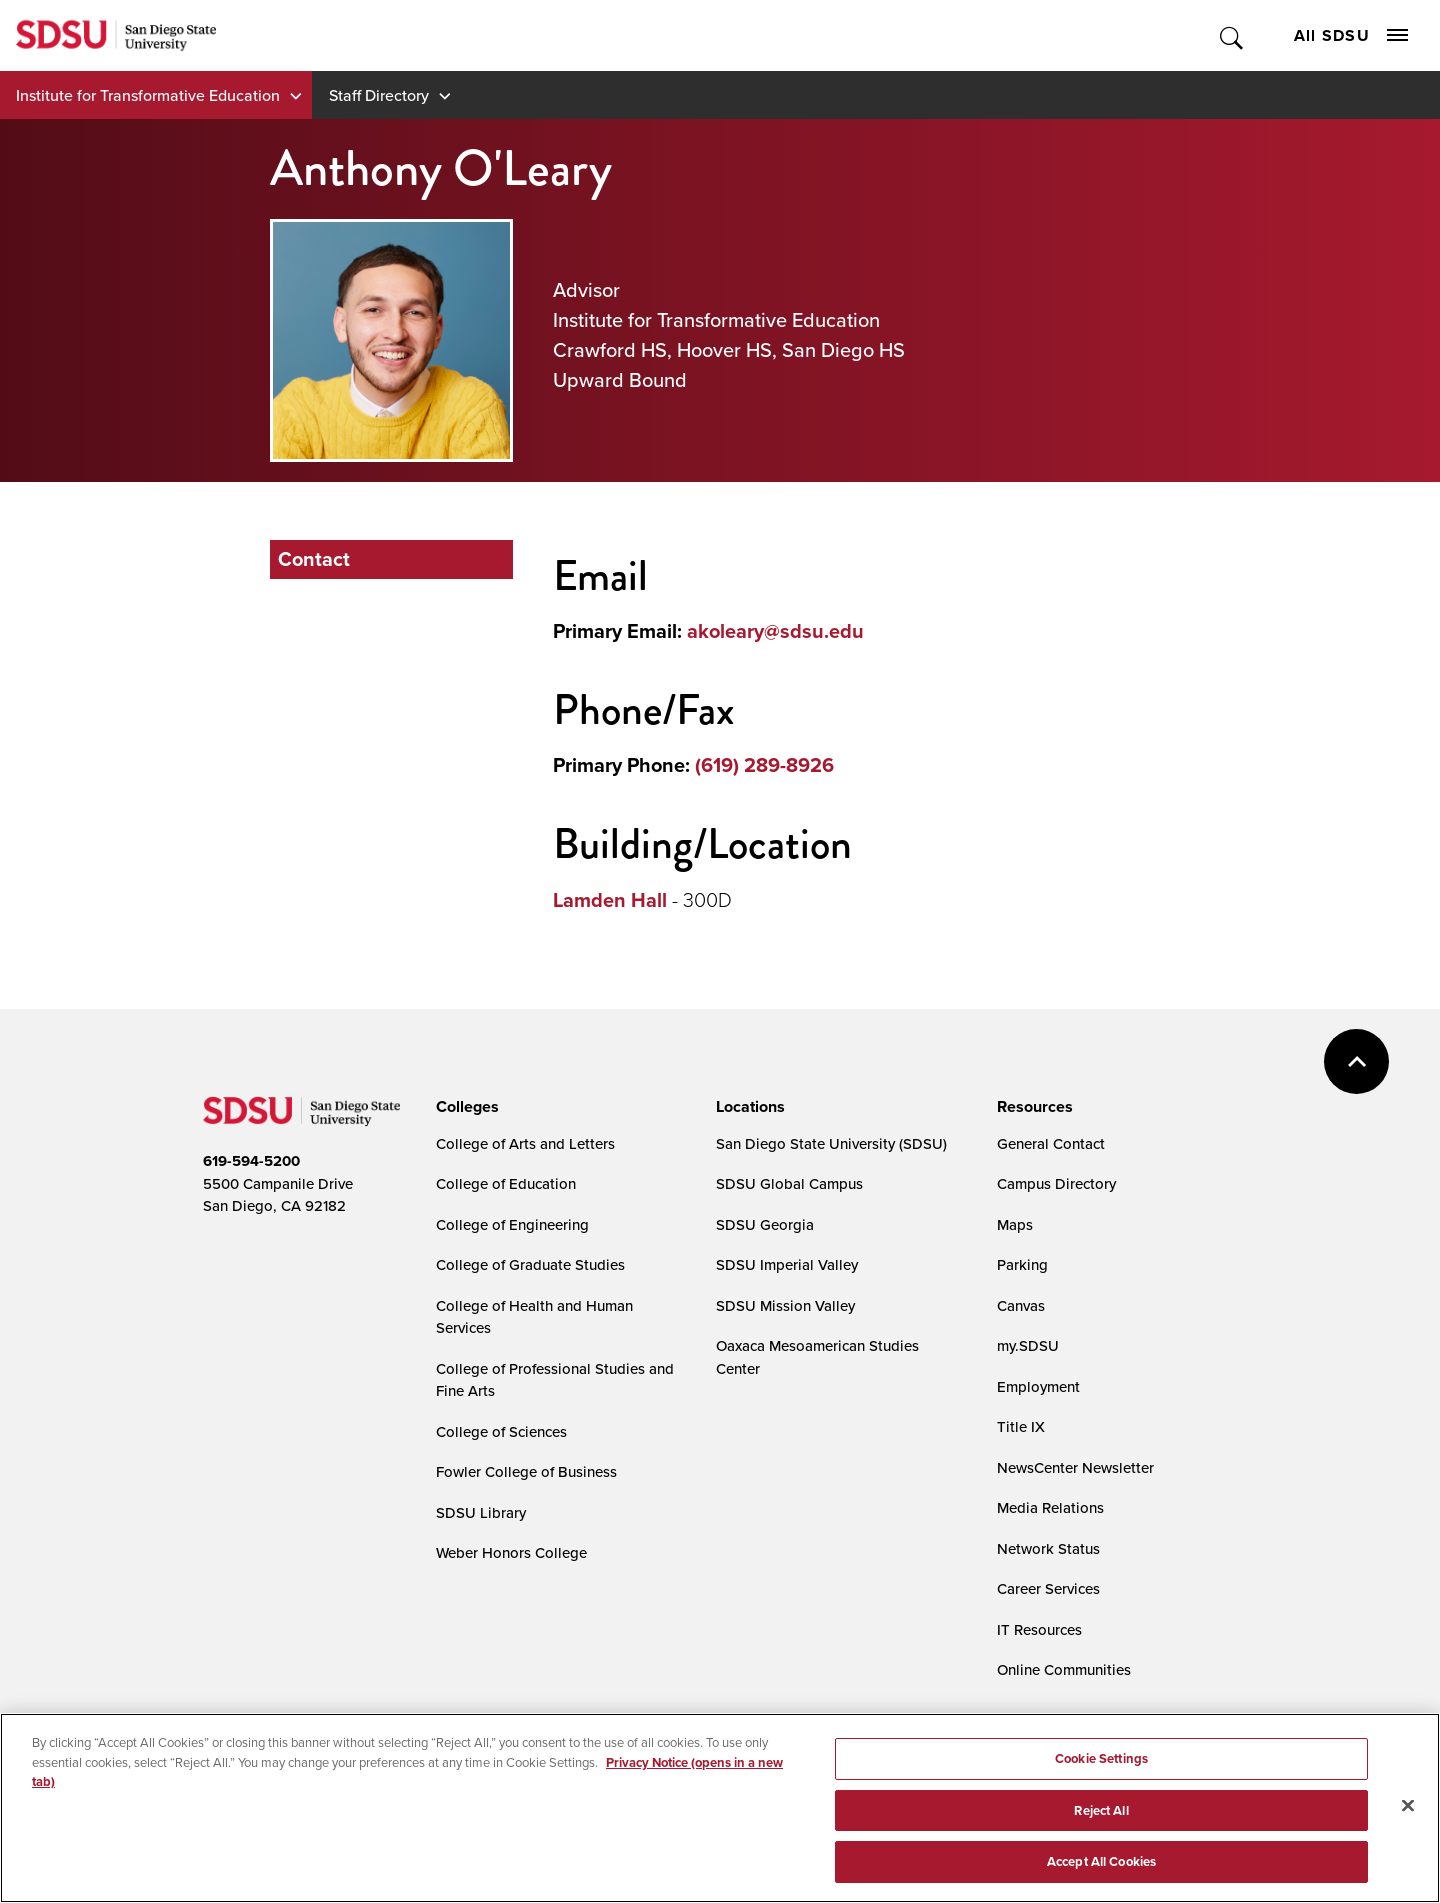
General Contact (1051, 1143)
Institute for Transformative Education (148, 95)
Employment (1038, 1386)
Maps (1015, 1224)
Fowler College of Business (526, 1471)
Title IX (1021, 1426)
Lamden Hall (610, 900)
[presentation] (464, 1107)
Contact (314, 559)
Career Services (1048, 1588)
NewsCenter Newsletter (1075, 1467)
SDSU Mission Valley (785, 1305)
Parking (1022, 1264)
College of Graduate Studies (530, 1264)
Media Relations (1050, 1507)
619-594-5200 (251, 1161)
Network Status (1048, 1548)
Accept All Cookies (1101, 1865)
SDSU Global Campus (789, 1183)
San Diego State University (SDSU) (831, 1143)
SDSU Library (481, 1512)
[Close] (1408, 1809)
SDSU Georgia (765, 1224)
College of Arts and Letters (525, 1143)
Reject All (1101, 1813)
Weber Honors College (511, 1552)
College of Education (506, 1183)
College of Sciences (501, 1431)
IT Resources (1039, 1629)
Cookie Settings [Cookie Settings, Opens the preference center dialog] (1101, 1762)
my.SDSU (1028, 1345)
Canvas (1021, 1305)
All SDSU (1351, 35)
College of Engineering (512, 1224)
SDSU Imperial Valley (787, 1264)
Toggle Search (1232, 35)
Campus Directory (1056, 1183)
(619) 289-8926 (764, 765)
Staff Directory (379, 95)
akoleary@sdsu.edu (775, 631)
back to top (1356, 1061)
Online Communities (1064, 1669)
